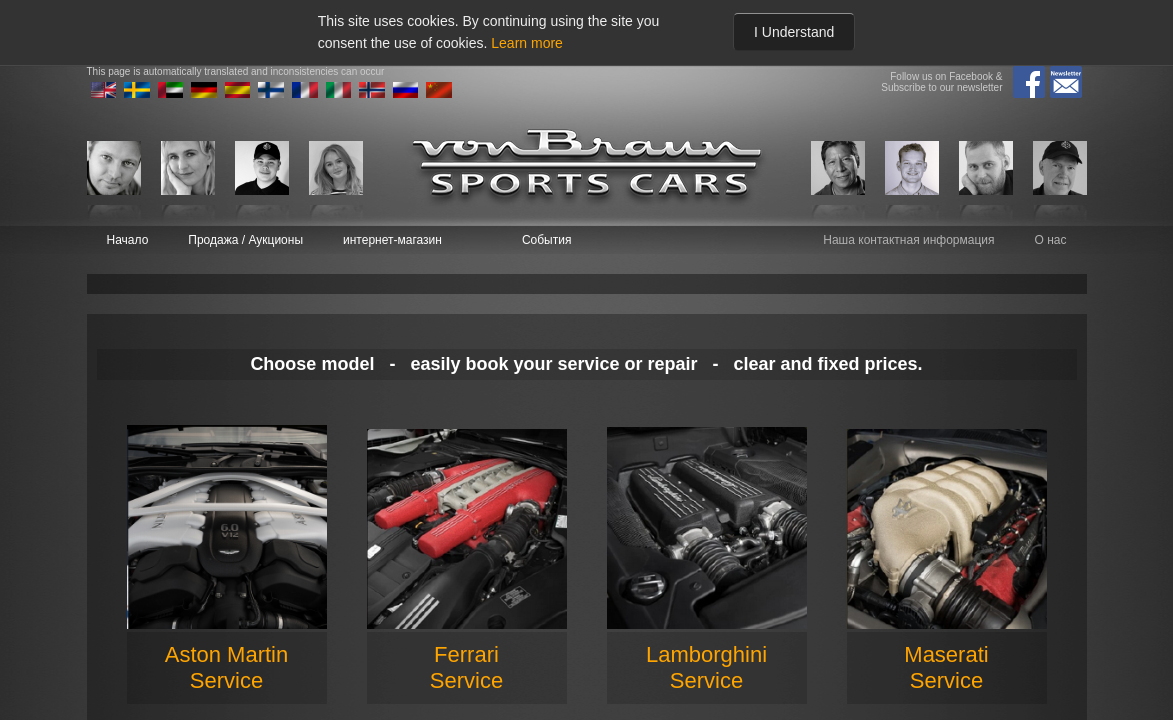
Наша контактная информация (908, 240)
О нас (1051, 240)
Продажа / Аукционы (245, 240)
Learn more (527, 43)
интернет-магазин (392, 240)
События (547, 240)
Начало (128, 240)
